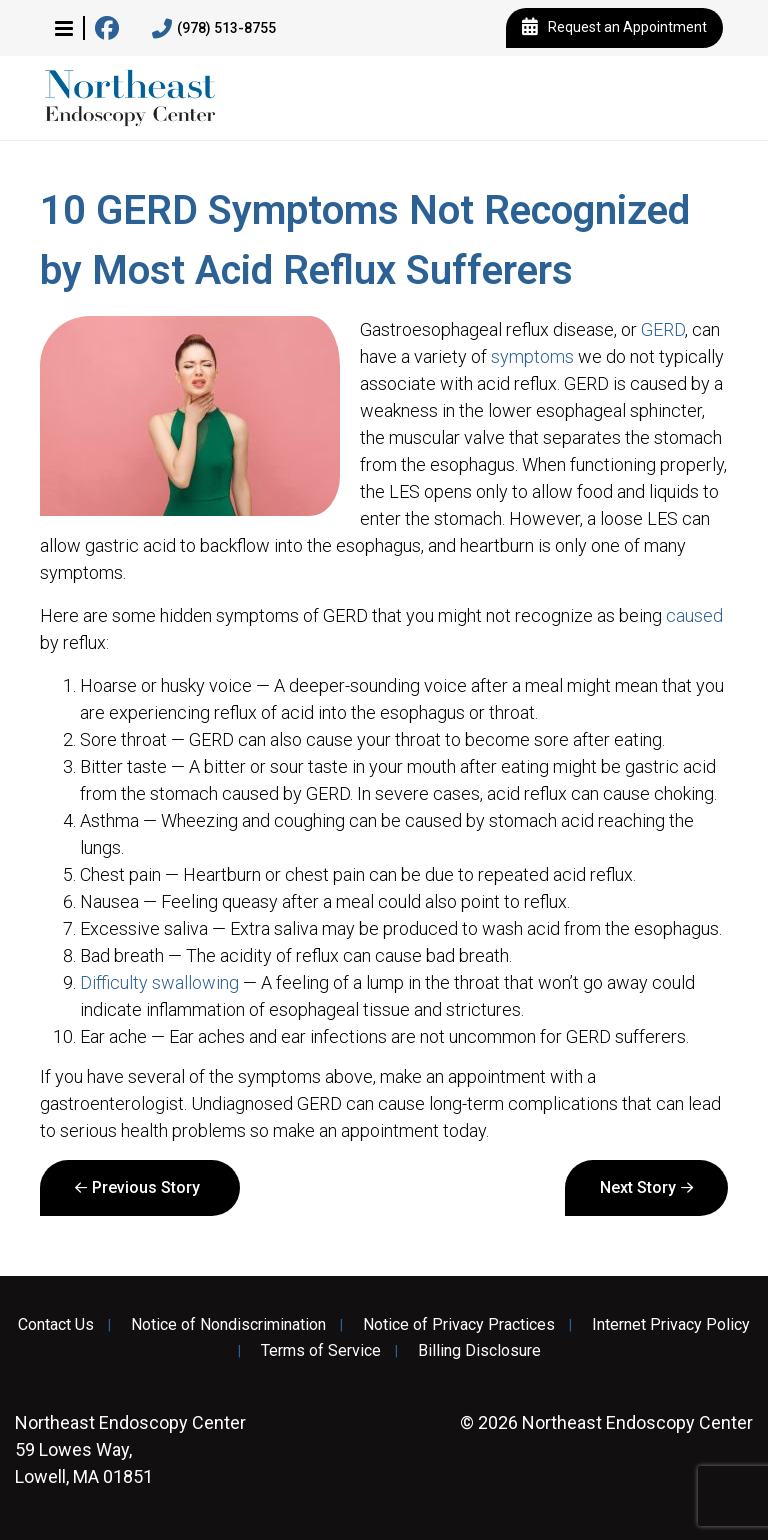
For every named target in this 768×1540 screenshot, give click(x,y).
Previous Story (146, 1187)
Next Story (638, 1187)
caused (694, 615)
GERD (663, 329)
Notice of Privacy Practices (459, 1325)
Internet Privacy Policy (671, 1325)
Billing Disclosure (479, 1351)
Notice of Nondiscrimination (228, 1325)
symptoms (532, 356)
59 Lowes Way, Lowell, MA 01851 (130, 1449)
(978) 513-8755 (214, 29)
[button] (64, 28)
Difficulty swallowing (159, 982)
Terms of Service (321, 1351)
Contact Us (56, 1325)
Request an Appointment (614, 28)
